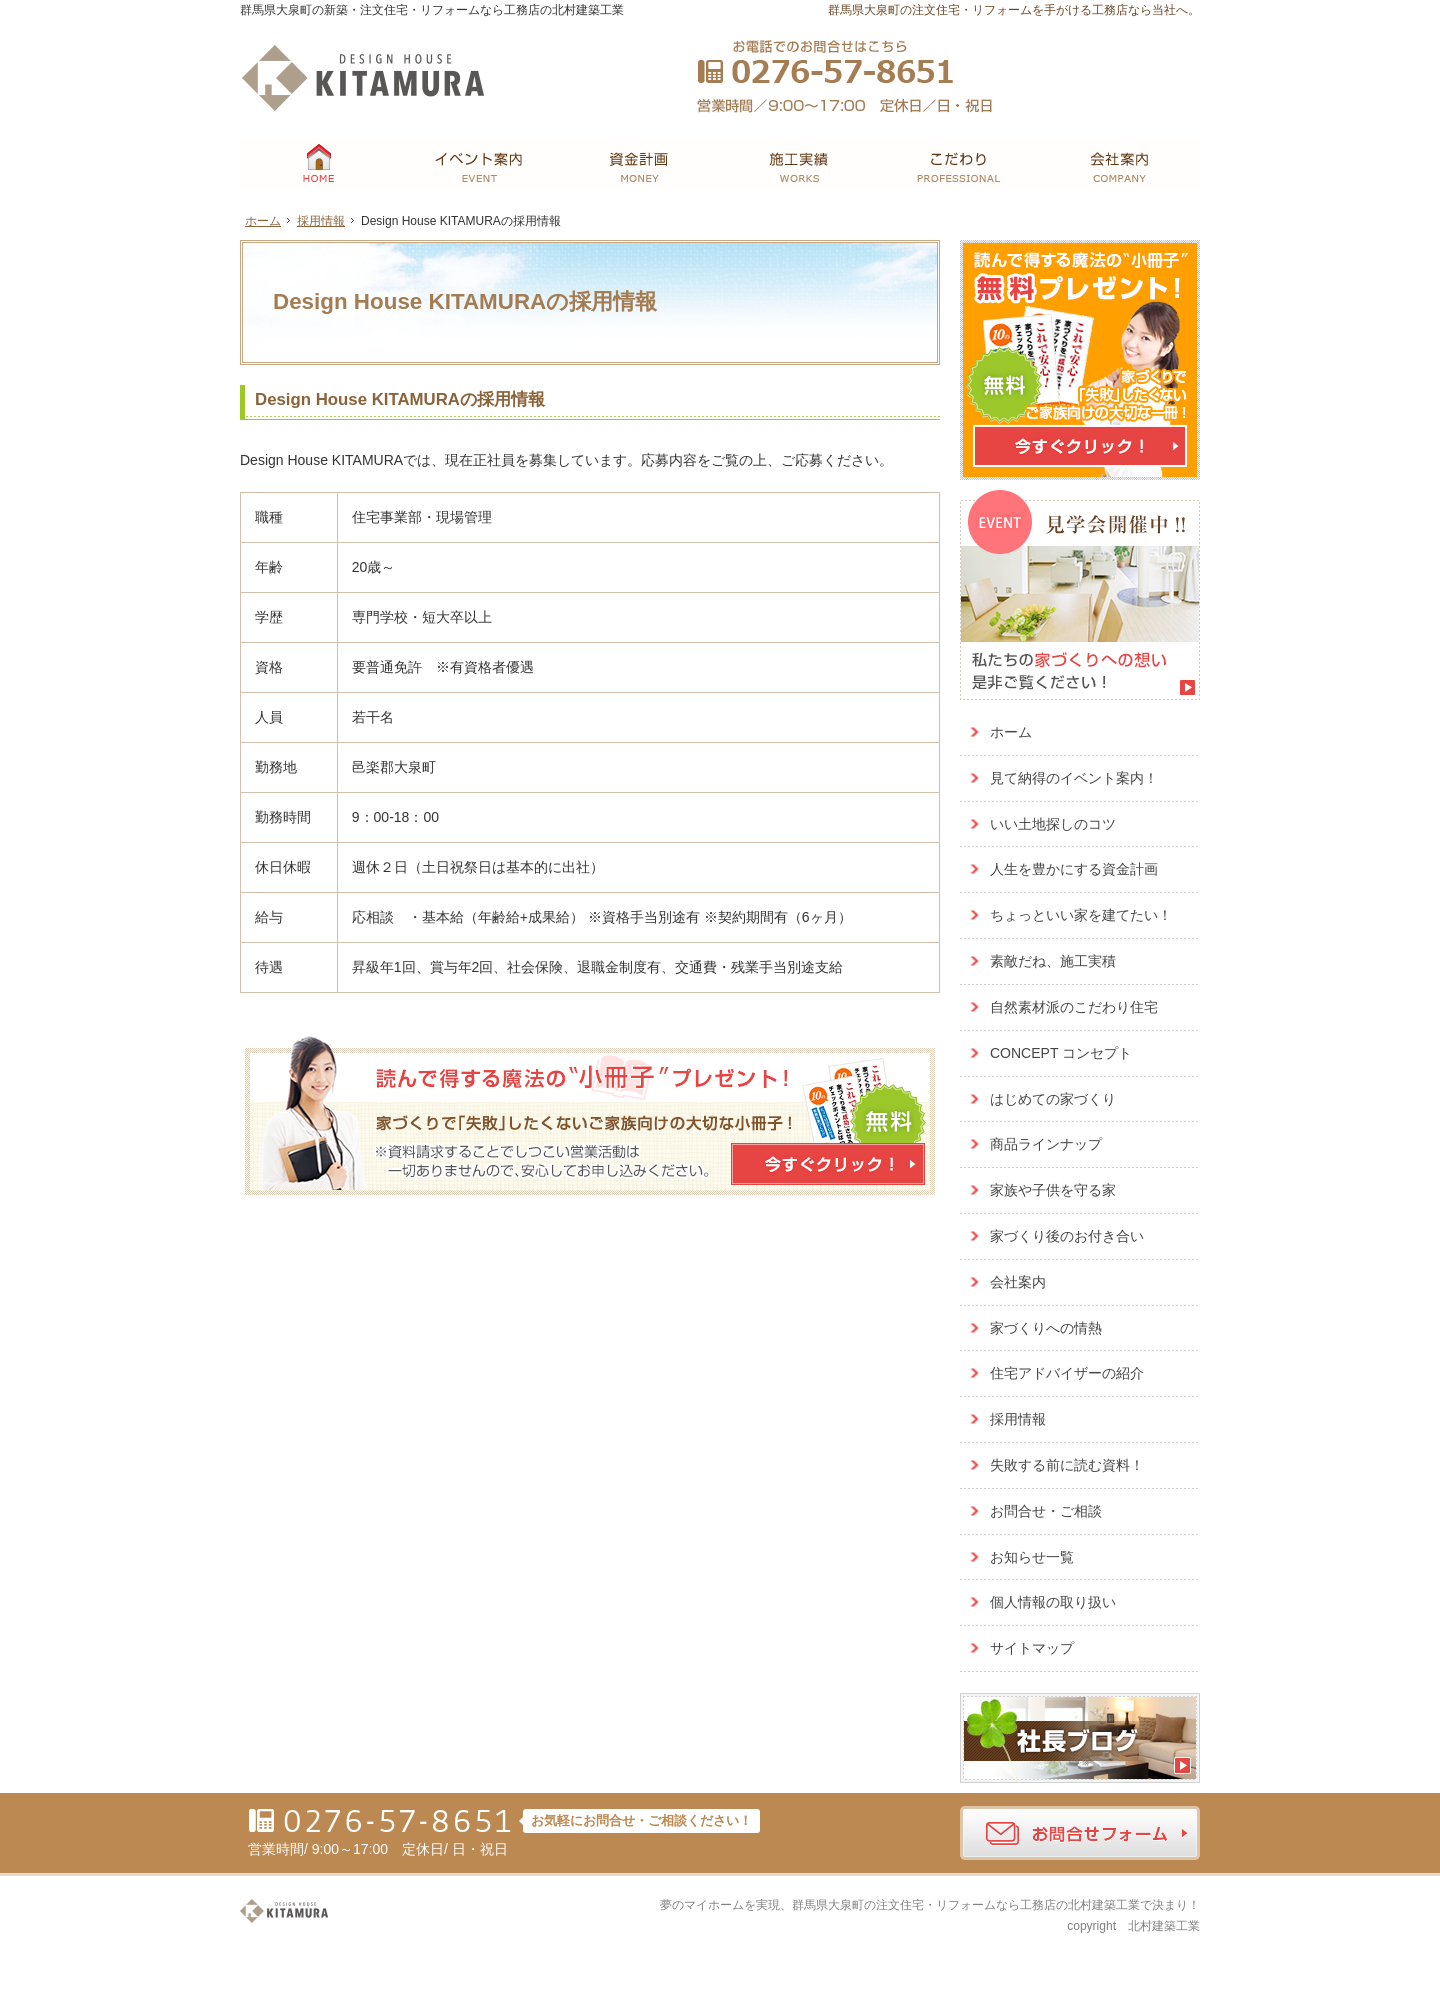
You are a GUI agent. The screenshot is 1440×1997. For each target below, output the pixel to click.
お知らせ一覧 (1032, 1557)
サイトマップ (1032, 1648)
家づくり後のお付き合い (1067, 1236)
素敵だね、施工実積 (1053, 961)
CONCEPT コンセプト (1061, 1053)
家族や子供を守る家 (1053, 1190)
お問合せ (1037, 62)
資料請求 (1147, 62)
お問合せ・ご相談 (1046, 1511)
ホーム (1011, 732)
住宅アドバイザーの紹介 (1067, 1373)
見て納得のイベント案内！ (1074, 778)
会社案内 (1018, 1282)
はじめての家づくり (1053, 1099)
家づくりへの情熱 (1046, 1328)
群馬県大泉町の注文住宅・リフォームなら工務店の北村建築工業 (966, 1905)
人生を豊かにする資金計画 (1074, 869)
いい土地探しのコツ (1053, 824)
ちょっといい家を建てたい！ (1081, 915)
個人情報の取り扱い (1053, 1602)
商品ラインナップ (1046, 1144)
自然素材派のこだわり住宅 (1074, 1007)
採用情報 (1018, 1419)
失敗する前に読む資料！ (1067, 1465)
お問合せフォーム (1080, 1833)
